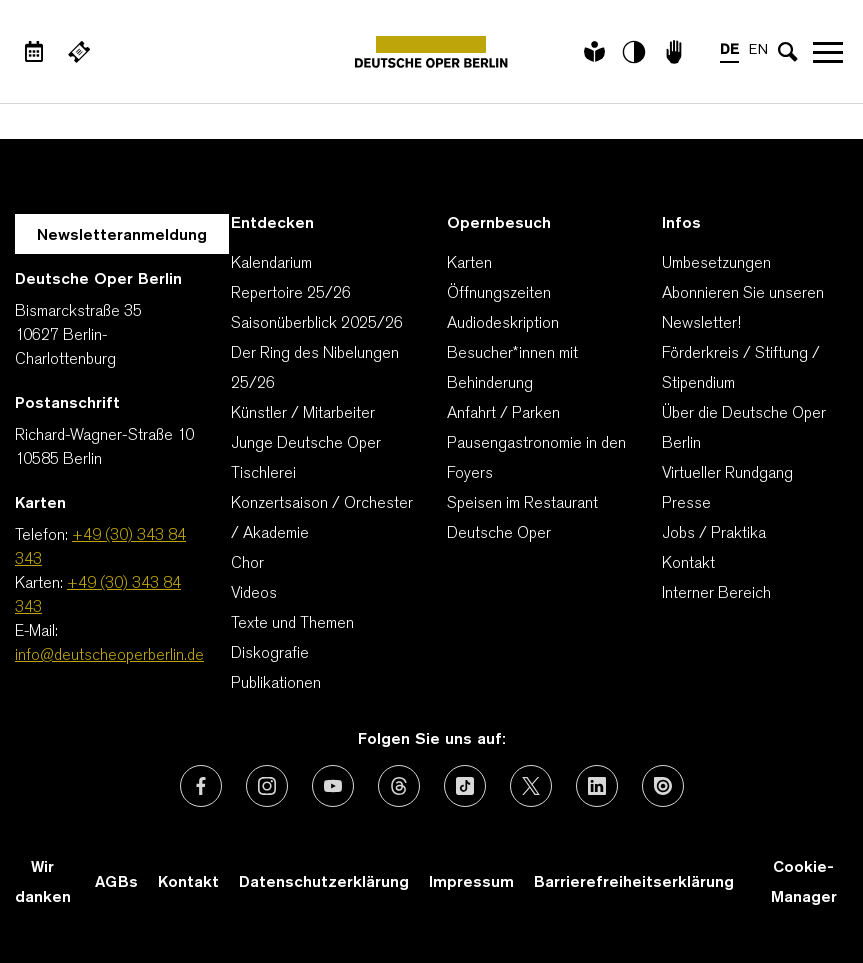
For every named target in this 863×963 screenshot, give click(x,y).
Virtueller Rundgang (727, 474)
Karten (469, 264)
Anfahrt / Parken (503, 414)
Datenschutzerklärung (324, 883)
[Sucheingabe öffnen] (788, 52)
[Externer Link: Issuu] (663, 786)
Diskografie (270, 654)
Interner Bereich (716, 594)
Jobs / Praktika (714, 534)
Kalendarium (271, 264)
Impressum (471, 883)
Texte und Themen (292, 624)
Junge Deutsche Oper (306, 444)
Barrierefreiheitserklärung (634, 883)
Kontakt (688, 564)
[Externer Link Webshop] (79, 52)
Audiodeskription (503, 324)
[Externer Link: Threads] (399, 786)
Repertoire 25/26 (291, 294)
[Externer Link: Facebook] (201, 786)
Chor (247, 564)
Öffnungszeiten (499, 294)
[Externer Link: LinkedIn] (597, 786)
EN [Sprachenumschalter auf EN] (758, 50)
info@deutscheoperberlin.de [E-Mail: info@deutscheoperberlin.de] (109, 656)
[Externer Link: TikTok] (465, 786)
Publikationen (276, 684)
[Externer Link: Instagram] (267, 786)
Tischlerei (263, 474)
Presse (686, 504)
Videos (254, 594)
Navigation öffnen (828, 52)
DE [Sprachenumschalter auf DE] (729, 50)
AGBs (116, 883)
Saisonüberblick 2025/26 (317, 324)
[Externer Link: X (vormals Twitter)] (531, 786)
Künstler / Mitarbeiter (303, 414)
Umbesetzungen (716, 264)
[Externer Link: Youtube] (333, 786)
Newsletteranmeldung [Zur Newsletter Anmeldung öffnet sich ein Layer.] (122, 236)
